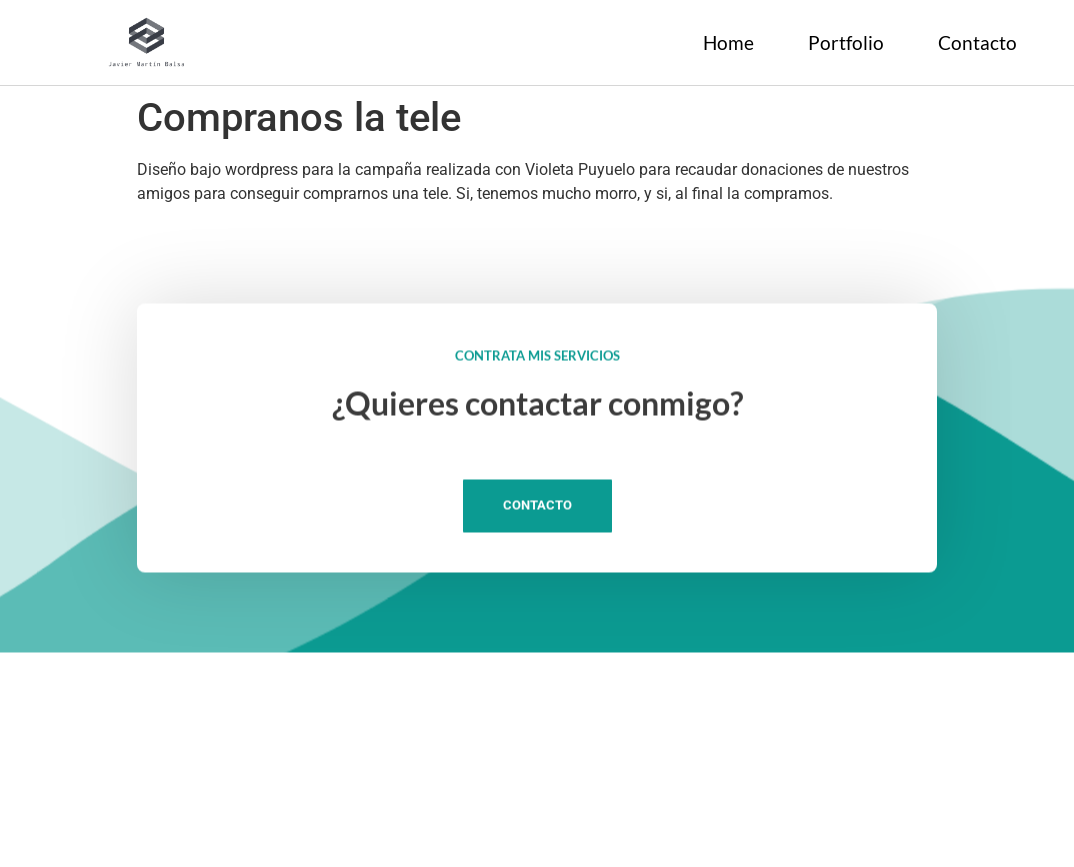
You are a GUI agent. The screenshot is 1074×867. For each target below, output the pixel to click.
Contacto (977, 42)
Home (728, 42)
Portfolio (846, 42)
